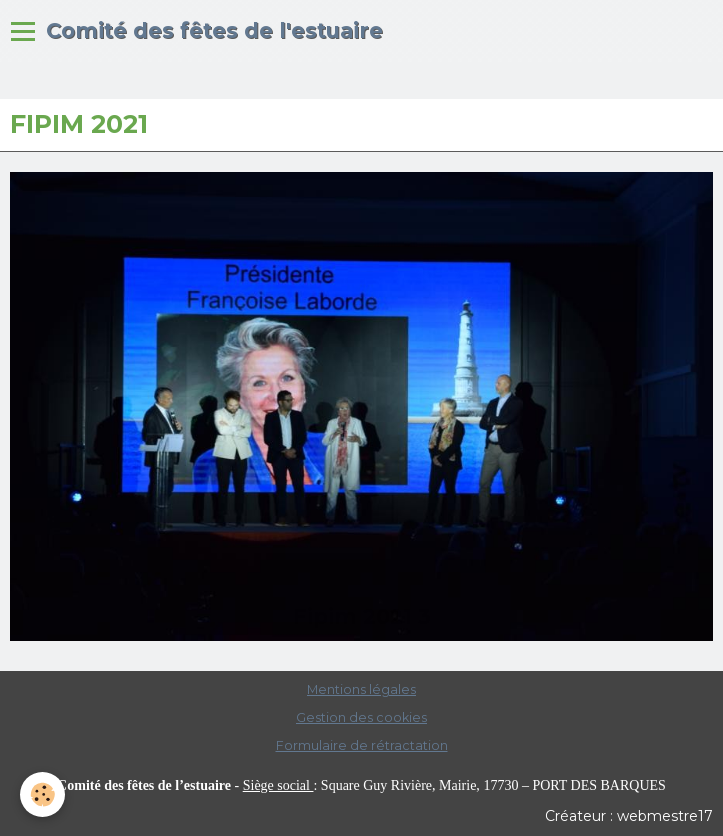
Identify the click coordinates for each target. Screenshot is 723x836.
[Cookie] (42, 794)
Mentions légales (361, 689)
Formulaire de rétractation (362, 745)
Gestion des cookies (361, 717)
